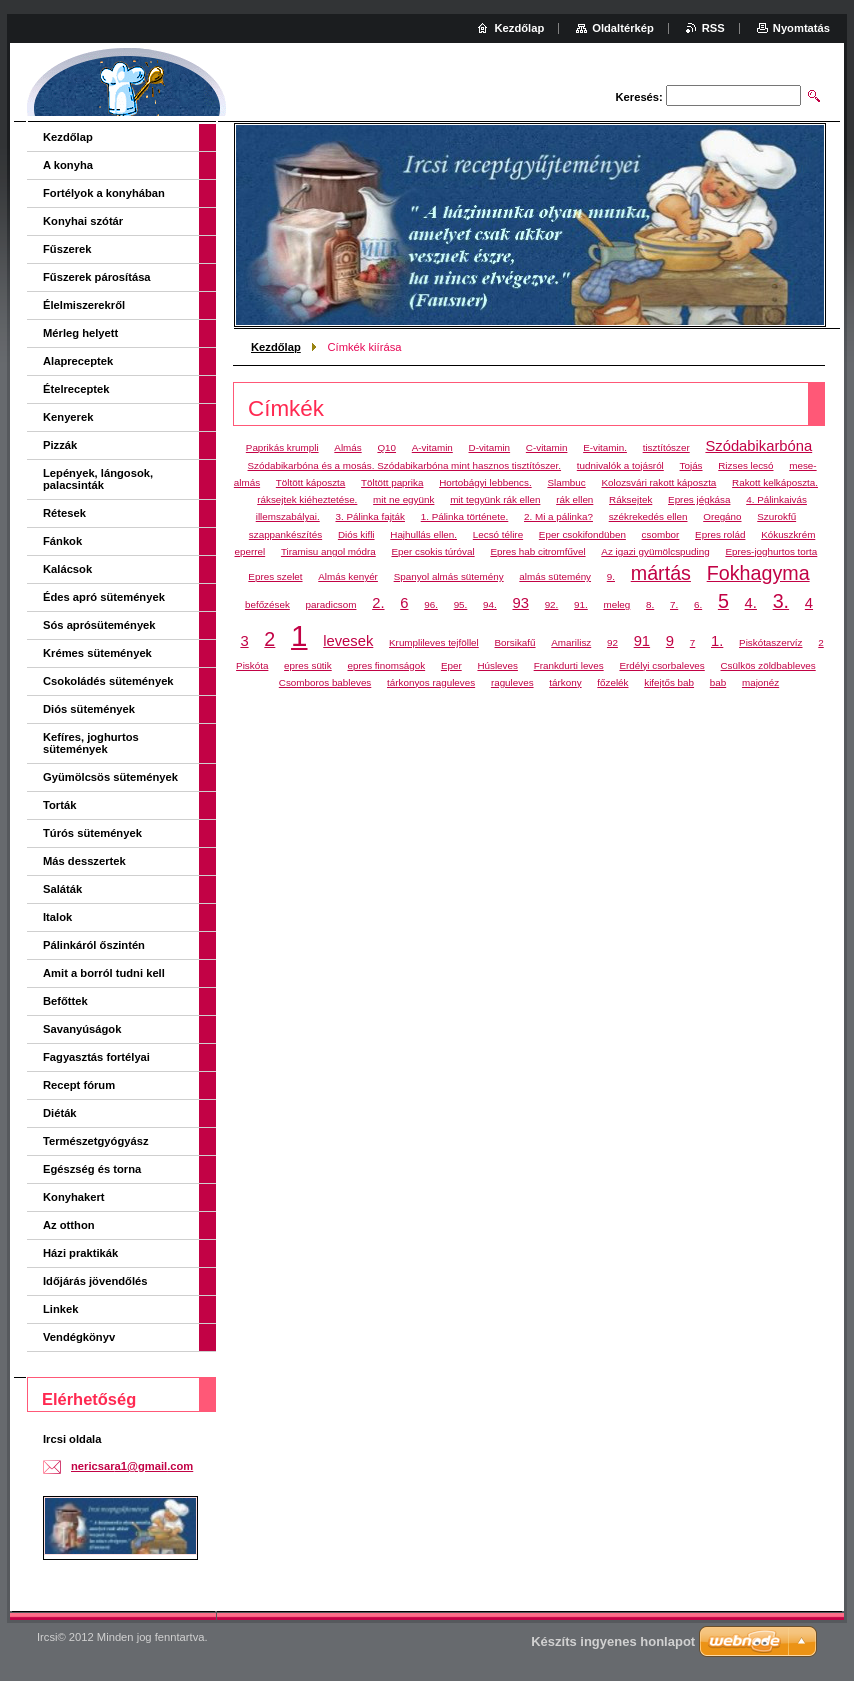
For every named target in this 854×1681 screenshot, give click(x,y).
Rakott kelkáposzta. (775, 482)
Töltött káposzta (311, 482)
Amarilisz (571, 642)
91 (642, 641)
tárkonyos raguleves (431, 682)
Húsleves (497, 665)
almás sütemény (555, 576)
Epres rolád (720, 534)
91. (581, 604)
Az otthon (69, 1225)
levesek (348, 641)
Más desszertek (84, 861)
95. (461, 604)
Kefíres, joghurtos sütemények (91, 743)
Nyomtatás (801, 28)
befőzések (267, 604)
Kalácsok (67, 569)
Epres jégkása (699, 499)
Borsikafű (515, 642)
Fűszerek (67, 249)
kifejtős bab (669, 682)
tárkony (565, 682)
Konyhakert (74, 1197)
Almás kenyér (348, 576)
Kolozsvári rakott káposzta (658, 482)
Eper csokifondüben (582, 534)
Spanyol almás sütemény (449, 576)
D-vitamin (490, 447)
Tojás (691, 465)
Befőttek (65, 1001)
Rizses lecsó (745, 465)
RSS (713, 28)
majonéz (760, 682)
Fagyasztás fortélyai (96, 1057)
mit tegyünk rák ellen (495, 499)
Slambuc (566, 482)
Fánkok (62, 541)
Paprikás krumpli (282, 447)
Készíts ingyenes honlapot (613, 1641)
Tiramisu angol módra (328, 551)
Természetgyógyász (96, 1141)
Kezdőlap (276, 347)
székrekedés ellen (648, 516)
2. (378, 603)
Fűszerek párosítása (97, 277)
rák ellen (574, 499)
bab (718, 682)
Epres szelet (275, 576)
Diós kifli (356, 534)
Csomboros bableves (325, 682)
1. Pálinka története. (465, 516)
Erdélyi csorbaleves (661, 665)
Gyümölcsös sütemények (110, 777)
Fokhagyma (758, 573)
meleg (616, 604)
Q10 (386, 447)
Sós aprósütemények (99, 625)
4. (751, 603)
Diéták (60, 1113)
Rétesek (64, 513)
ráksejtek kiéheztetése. (307, 499)
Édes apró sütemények (104, 597)
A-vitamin (432, 447)
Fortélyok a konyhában (104, 193)
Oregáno (722, 516)
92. (552, 604)
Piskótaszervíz (770, 642)
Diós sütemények (89, 709)
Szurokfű (776, 516)
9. (611, 576)
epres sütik (308, 665)
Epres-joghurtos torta (771, 551)
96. (431, 604)
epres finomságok (386, 665)
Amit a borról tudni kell (104, 973)
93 (520, 603)
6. (698, 604)
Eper (451, 665)
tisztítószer (666, 447)
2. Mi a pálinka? (558, 516)
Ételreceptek (76, 389)
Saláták (62, 889)
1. (717, 641)
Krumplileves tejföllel (434, 642)
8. (650, 604)
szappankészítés (285, 534)
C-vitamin (547, 447)
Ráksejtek (630, 499)
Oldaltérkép (623, 28)
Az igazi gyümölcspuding (655, 551)
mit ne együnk (403, 499)
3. (781, 601)
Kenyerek (68, 417)
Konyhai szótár (83, 221)
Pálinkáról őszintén (94, 945)
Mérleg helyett (80, 333)
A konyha (68, 165)
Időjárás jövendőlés (95, 1281)
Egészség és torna (92, 1169)
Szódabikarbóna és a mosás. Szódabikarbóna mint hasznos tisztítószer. (405, 465)
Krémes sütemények (97, 653)
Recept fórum (79, 1085)
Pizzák (60, 445)
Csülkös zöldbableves (768, 665)
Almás (347, 447)
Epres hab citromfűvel (537, 551)
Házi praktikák (80, 1253)
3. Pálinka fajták (370, 516)
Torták (59, 805)
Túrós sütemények (92, 833)
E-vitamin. (605, 447)
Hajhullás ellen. (423, 534)
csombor (661, 534)
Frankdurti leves (569, 665)
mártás (661, 573)
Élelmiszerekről (84, 305)
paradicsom (331, 604)
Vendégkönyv (79, 1337)
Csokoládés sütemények (108, 681)
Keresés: (639, 97)
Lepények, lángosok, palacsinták (98, 479)
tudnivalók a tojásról (620, 465)
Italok (57, 917)
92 (612, 642)
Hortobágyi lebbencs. (485, 482)
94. (490, 604)
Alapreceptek (78, 361)
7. (674, 604)
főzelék (612, 682)
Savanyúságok (82, 1029)
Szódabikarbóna (758, 446)
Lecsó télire (498, 534)
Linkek (60, 1309)
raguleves (512, 682)
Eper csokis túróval (432, 551)
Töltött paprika (392, 482)
